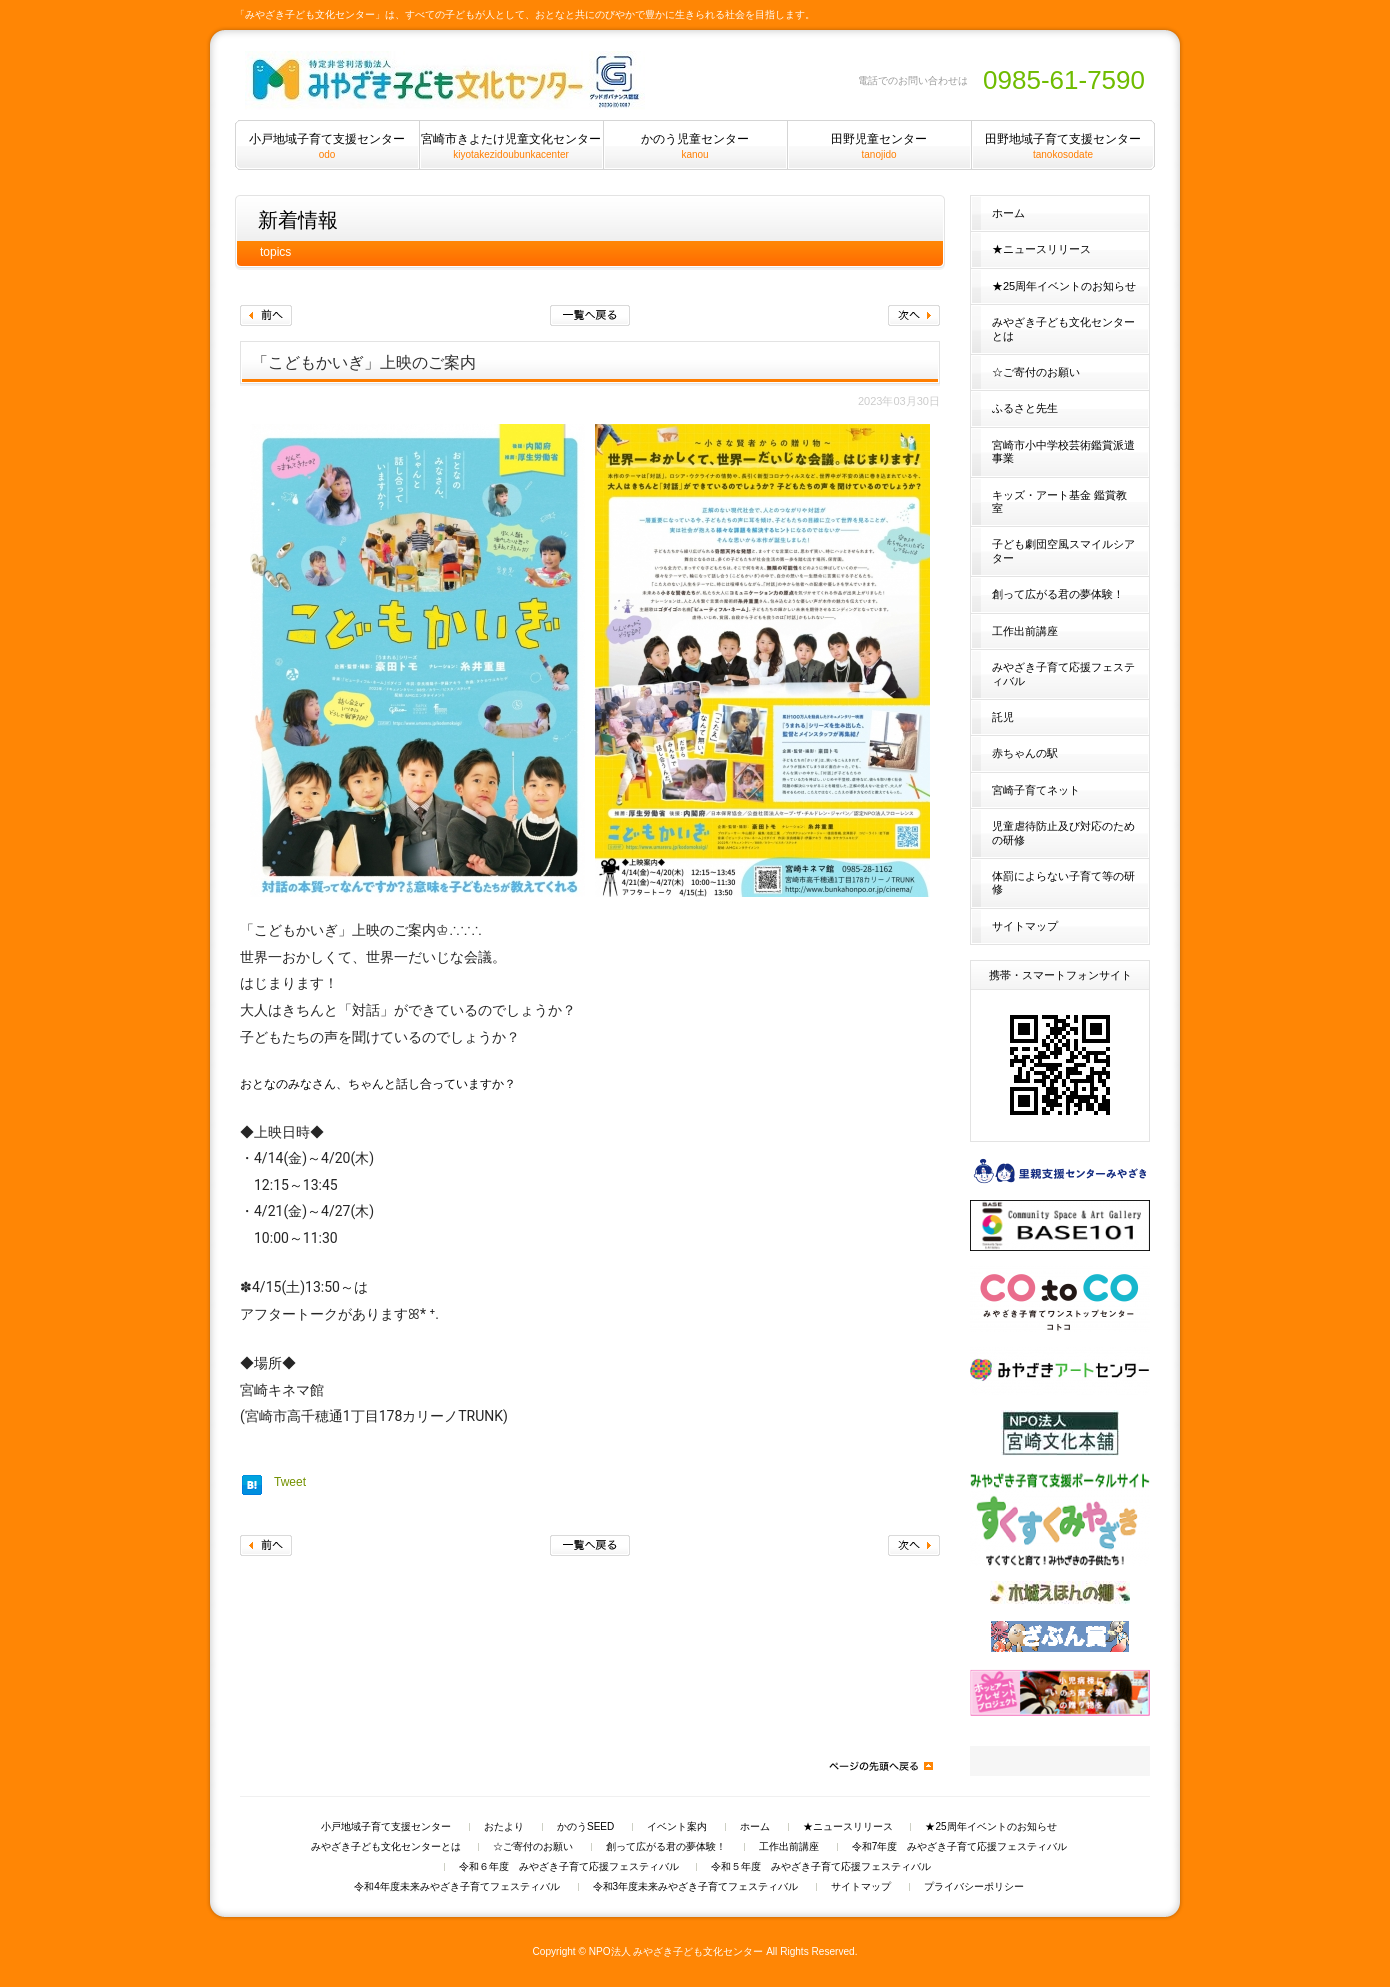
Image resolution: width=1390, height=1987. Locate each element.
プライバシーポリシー (974, 1887)
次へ (914, 315)
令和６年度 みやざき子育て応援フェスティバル (569, 1867)
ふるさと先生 (1025, 408)
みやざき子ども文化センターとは (1063, 328)
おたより (504, 1827)
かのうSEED (585, 1827)
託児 (1003, 717)
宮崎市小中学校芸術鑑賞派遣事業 (1063, 451)
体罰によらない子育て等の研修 (1063, 882)
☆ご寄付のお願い (1036, 372)
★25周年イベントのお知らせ (1064, 286)
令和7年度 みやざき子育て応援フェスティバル (960, 1847)
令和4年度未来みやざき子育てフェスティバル (457, 1887)
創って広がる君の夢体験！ (1058, 594)
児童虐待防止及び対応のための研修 (1063, 832)
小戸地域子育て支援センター (386, 1827)
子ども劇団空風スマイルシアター (1063, 550)
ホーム (1008, 213)
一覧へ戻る (590, 315)
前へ (266, 315)
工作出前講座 (1025, 631)
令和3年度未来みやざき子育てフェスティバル (696, 1887)
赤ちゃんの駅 (1025, 753)
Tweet (290, 1482)
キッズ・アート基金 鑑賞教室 (1059, 501)
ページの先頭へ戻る (880, 1766)
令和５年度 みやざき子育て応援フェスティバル (821, 1867)
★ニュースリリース (1041, 249)
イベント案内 (677, 1827)
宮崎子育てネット (1036, 790)
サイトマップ (1025, 926)
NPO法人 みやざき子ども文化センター (676, 1951)
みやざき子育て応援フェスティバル (1063, 673)
